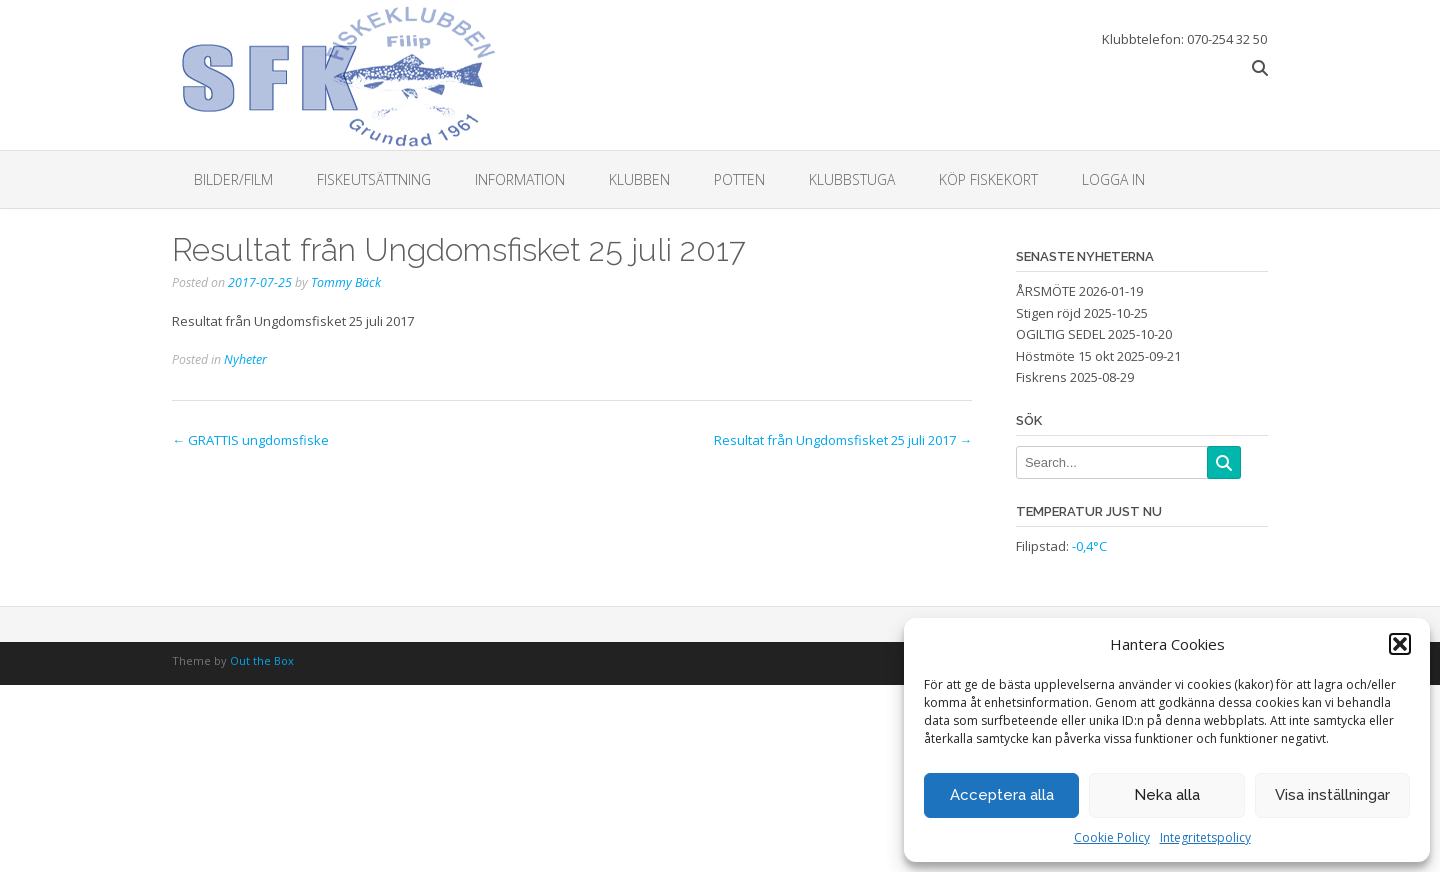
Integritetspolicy (1205, 837)
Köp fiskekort (988, 179)
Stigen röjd (1048, 313)
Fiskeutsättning (374, 179)
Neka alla (1167, 795)
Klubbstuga (852, 179)
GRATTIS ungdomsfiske (250, 440)
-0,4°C (1089, 546)
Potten (739, 179)
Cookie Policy (1112, 837)
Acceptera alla (1002, 795)
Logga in (1113, 179)
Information (520, 179)
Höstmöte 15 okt (1065, 356)
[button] (1400, 644)
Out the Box (262, 660)
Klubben (639, 179)
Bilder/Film (233, 179)
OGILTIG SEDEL (1060, 334)
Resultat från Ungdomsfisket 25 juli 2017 (843, 440)
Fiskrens (1041, 377)
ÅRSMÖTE (1046, 291)
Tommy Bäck (346, 282)
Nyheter (245, 359)
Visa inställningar (1332, 795)
